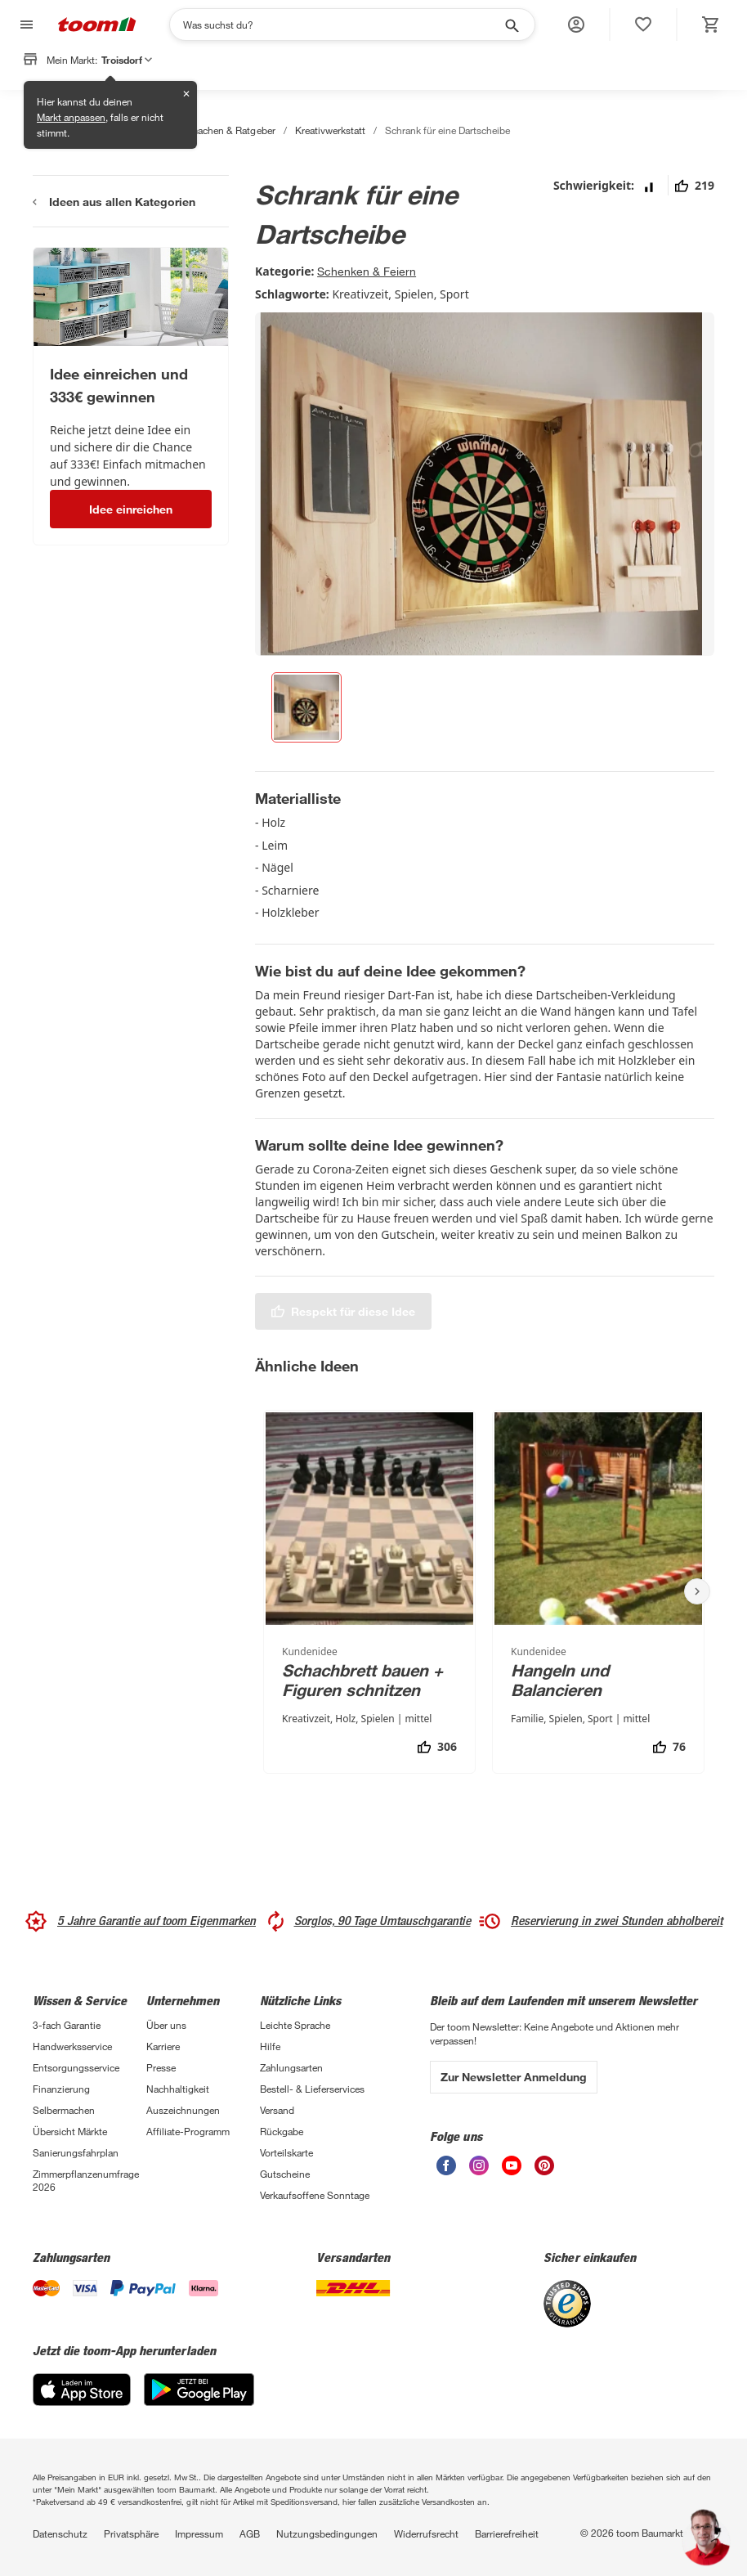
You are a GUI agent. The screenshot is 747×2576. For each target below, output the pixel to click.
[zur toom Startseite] (97, 24)
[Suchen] (341, 24)
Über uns (166, 2024)
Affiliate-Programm (188, 2131)
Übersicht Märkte (70, 2131)
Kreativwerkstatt (330, 130)
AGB (249, 2533)
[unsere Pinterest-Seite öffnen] (544, 2165)
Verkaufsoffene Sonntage (314, 2194)
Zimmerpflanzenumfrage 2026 (86, 2180)
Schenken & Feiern (366, 271)
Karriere (163, 2046)
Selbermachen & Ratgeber (218, 130)
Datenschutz (60, 2533)
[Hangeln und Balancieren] (598, 1592)
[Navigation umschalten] (24, 24)
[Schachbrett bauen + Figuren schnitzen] (369, 1592)
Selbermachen (64, 2109)
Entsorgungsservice (76, 2067)
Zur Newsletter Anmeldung (514, 2077)
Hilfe (270, 2046)
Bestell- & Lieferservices (312, 2088)
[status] (643, 24)
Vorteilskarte (286, 2152)
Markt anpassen (71, 116)
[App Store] (82, 2389)
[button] (576, 24)
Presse (161, 2067)
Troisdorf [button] (126, 59)
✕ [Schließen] (186, 94)
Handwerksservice (72, 2046)
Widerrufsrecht (426, 2533)
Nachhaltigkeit (177, 2088)
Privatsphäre (131, 2533)
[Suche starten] (510, 25)
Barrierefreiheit (507, 2533)
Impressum (199, 2533)
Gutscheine (285, 2173)
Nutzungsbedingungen (327, 2533)
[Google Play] (199, 2389)
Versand (277, 2109)
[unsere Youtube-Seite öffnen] (511, 2165)
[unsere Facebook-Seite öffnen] (446, 2165)
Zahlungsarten (291, 2067)
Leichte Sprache (295, 2024)
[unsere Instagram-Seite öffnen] (479, 2165)
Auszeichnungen (183, 2109)
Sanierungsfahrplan (76, 2152)
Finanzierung (61, 2088)
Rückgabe (281, 2131)
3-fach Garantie (67, 2024)
